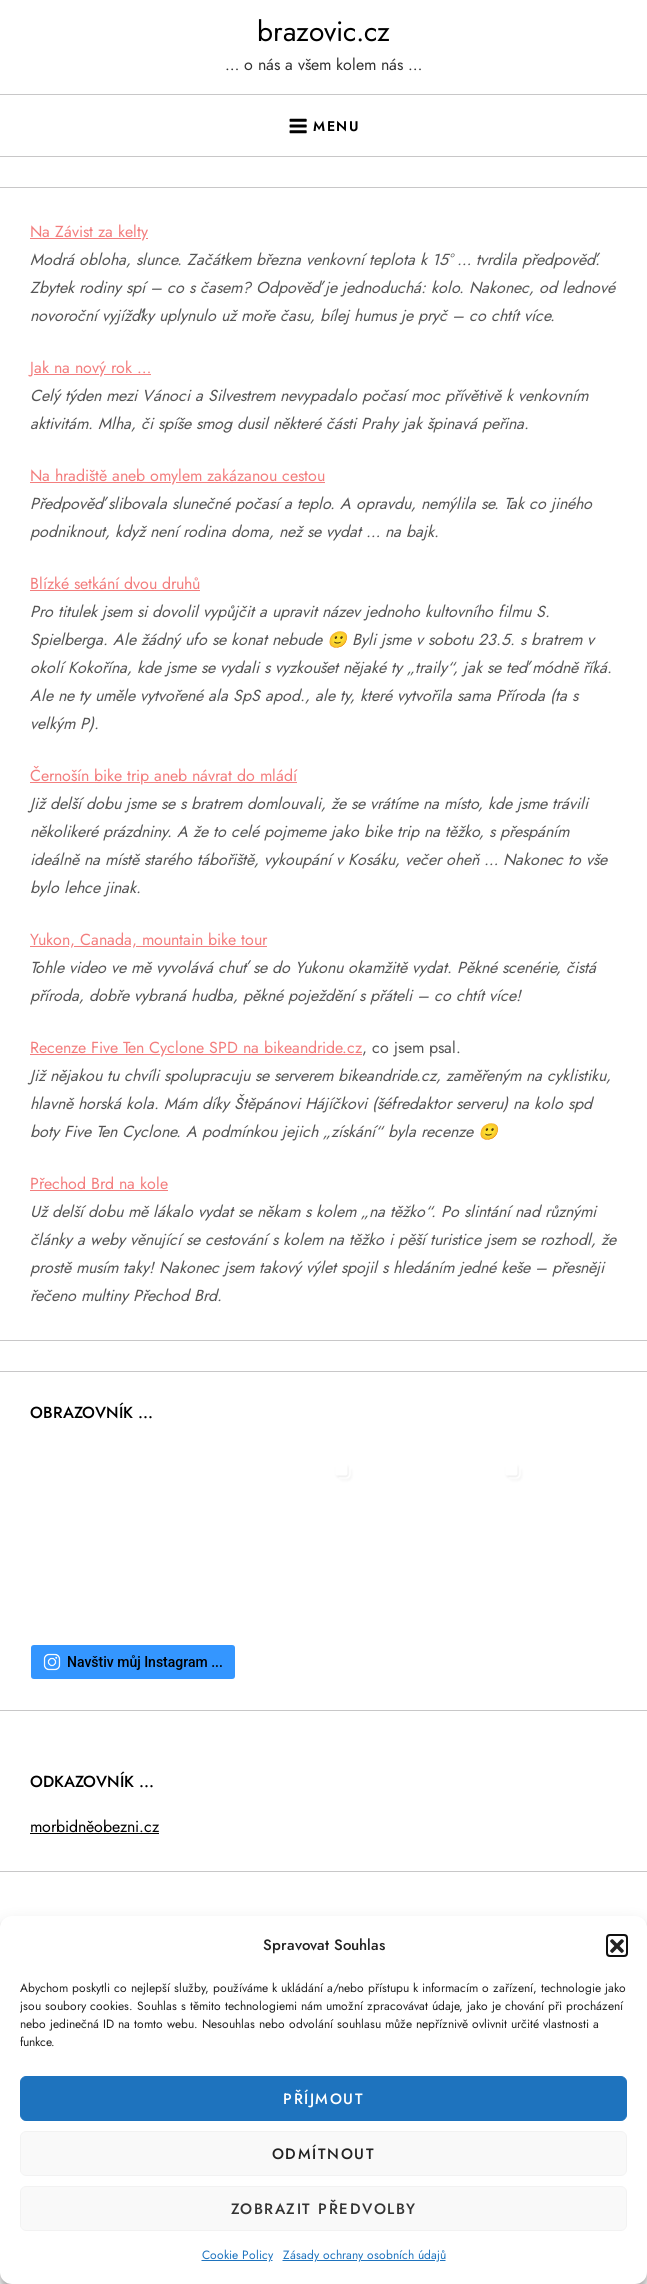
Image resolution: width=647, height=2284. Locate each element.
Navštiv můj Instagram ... (133, 1662)
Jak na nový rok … (90, 367)
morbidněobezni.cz (94, 1826)
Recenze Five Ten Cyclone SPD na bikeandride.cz (196, 1047)
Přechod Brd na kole (99, 1183)
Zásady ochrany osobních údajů (364, 2255)
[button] (617, 1945)
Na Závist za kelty (89, 231)
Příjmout (323, 2099)
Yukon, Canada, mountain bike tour (148, 939)
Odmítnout (324, 2154)
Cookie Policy (237, 2255)
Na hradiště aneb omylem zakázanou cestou (177, 475)
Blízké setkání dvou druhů (115, 583)
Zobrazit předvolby (324, 2209)
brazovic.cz (323, 31)
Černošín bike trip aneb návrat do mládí (163, 775)
